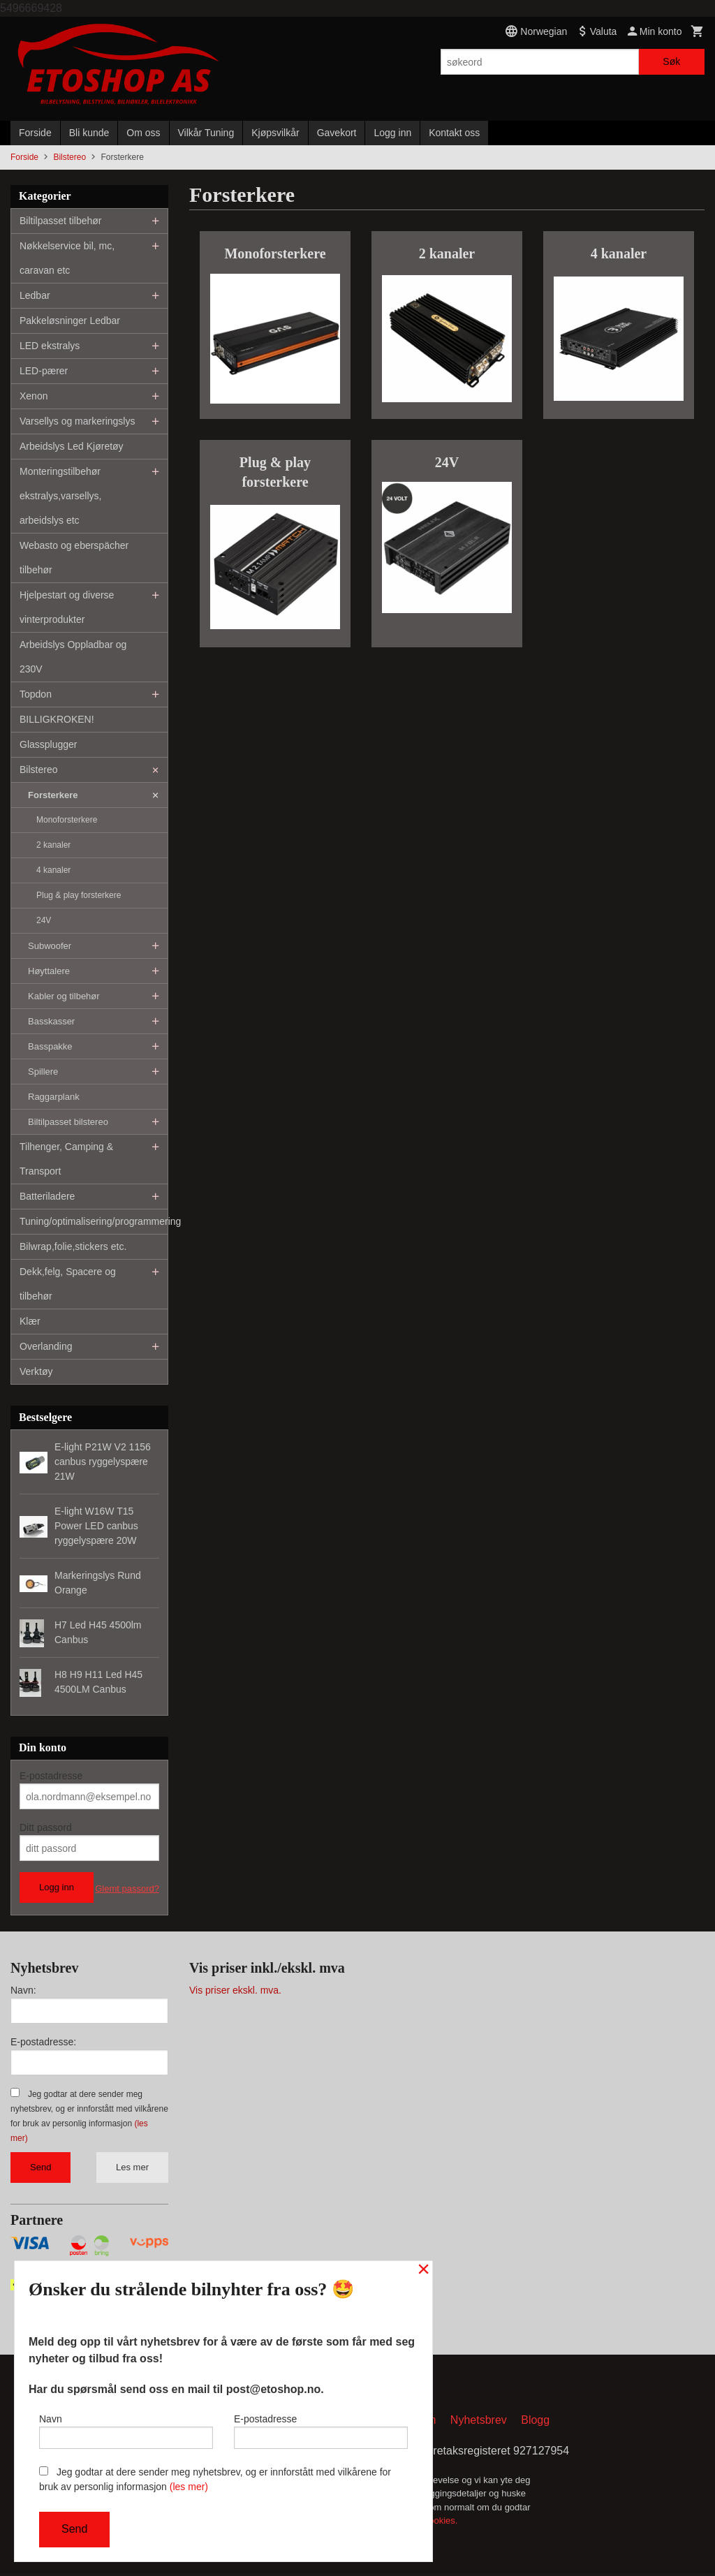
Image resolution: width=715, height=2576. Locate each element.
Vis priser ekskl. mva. (235, 1990)
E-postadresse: (43, 2041)
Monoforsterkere (66, 820)
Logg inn (392, 132)
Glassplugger (49, 744)
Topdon (36, 694)
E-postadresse (51, 1775)
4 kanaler (53, 870)
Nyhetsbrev (478, 2423)
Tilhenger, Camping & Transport (66, 1159)
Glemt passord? (127, 1888)
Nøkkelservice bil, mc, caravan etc (67, 258)
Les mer (132, 2167)
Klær (30, 1321)
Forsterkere (53, 795)
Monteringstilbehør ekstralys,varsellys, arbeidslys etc (60, 496)
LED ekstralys (50, 345)
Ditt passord (46, 1827)
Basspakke (50, 1046)
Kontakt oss (454, 132)
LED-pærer (44, 370)
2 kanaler (53, 845)
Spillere (43, 1071)
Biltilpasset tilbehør (61, 220)
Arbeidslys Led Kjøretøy (72, 446)
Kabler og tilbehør (64, 996)
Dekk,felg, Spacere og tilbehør (68, 1284)
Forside (35, 132)
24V (43, 920)
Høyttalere (49, 971)
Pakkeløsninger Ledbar (70, 320)
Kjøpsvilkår (275, 132)
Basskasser (51, 1021)
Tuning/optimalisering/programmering (94, 1221)
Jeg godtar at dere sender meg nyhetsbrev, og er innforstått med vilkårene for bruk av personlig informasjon (215, 2479)
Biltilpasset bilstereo (68, 1122)
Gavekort (337, 132)
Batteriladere (47, 1196)
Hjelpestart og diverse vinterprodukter (67, 607)
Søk (671, 61)
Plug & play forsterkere (78, 895)
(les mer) (189, 2486)
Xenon (33, 396)
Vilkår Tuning (206, 132)
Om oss (143, 132)
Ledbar (35, 295)
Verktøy (36, 1371)
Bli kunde (89, 132)
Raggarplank (54, 1096)
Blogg (535, 2423)
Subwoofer (49, 946)
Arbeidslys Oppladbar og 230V (73, 657)
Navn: (23, 1990)
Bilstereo (38, 769)
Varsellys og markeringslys (77, 421)
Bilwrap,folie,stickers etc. (73, 1246)
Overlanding (46, 1346)
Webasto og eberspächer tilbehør (74, 557)
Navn (126, 2428)
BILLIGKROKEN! (57, 719)
